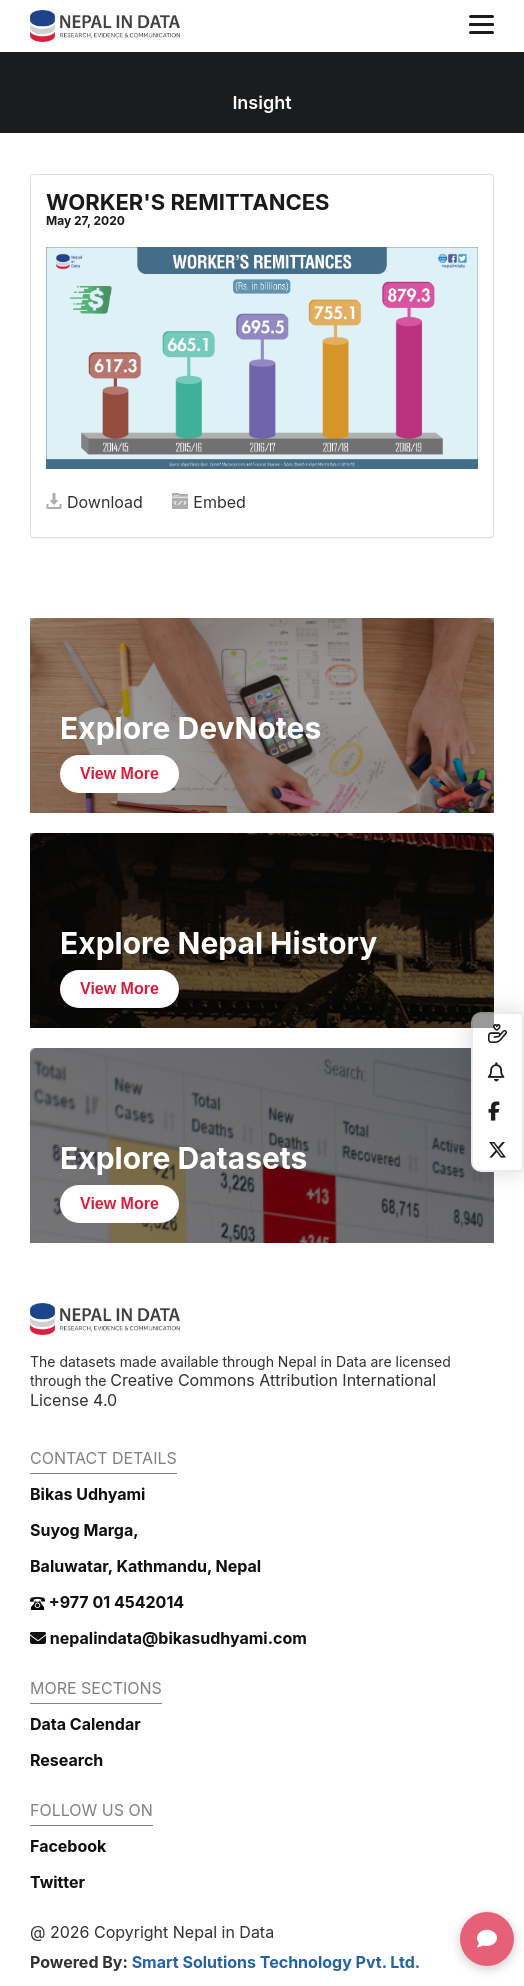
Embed (209, 502)
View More (119, 773)
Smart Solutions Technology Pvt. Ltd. (276, 1962)
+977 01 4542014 (107, 1602)
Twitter (57, 1882)
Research (66, 1760)
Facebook (68, 1846)
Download (94, 502)
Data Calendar (85, 1724)
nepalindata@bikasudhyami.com (168, 1638)
